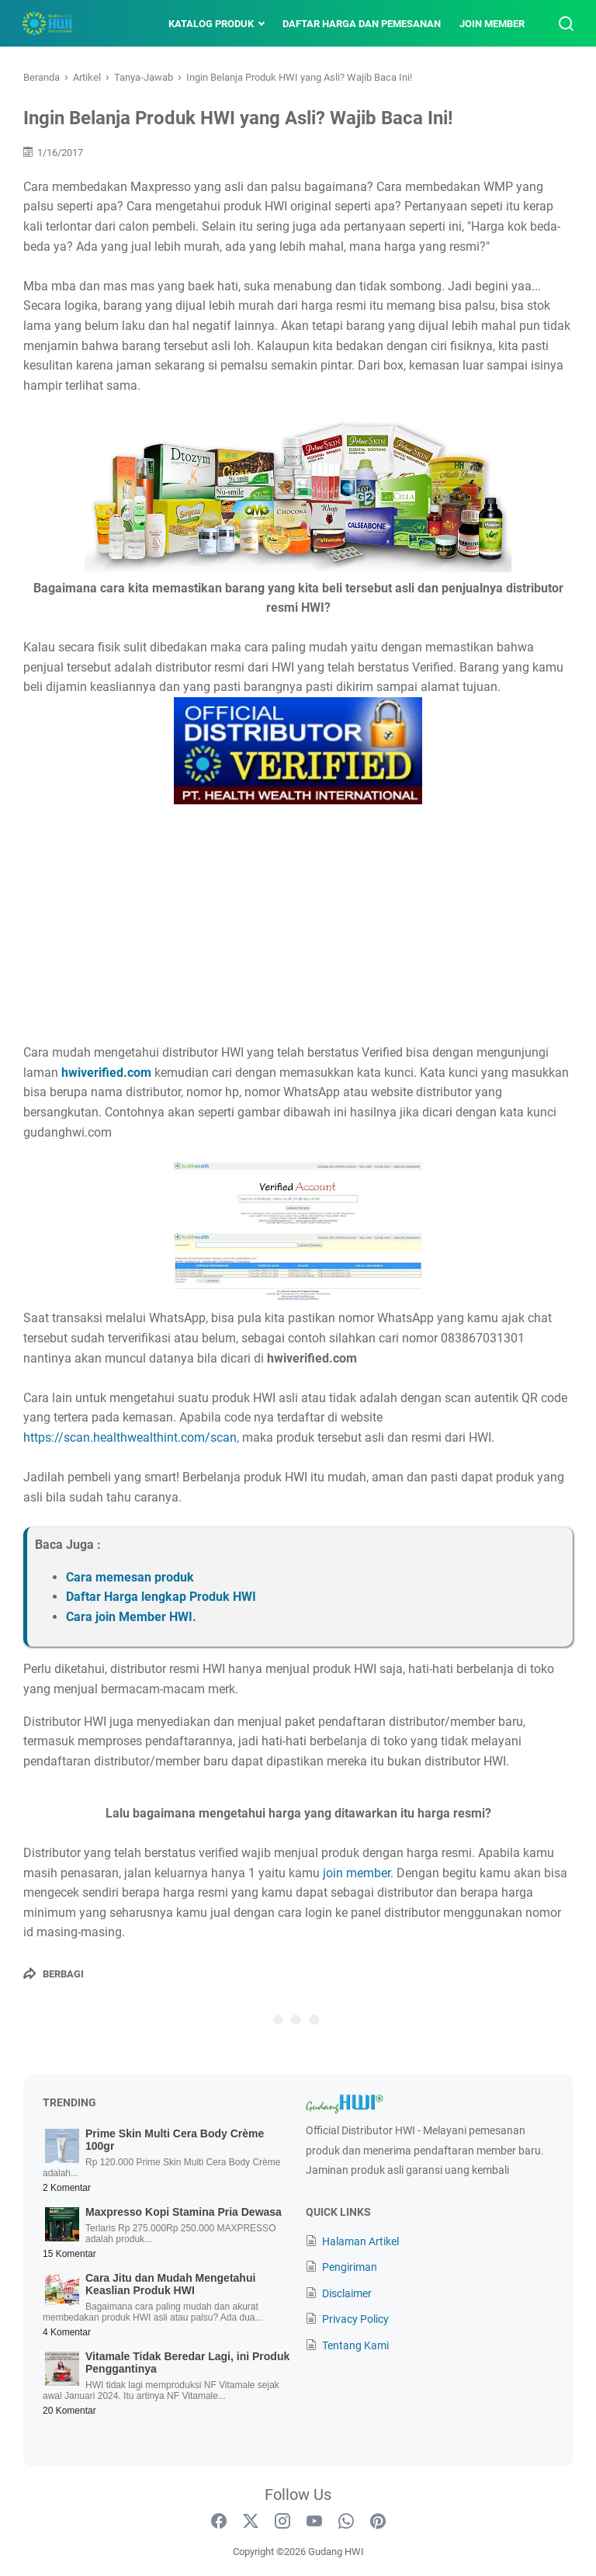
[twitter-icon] (250, 2521)
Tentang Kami (355, 2345)
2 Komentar (67, 2187)
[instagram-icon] (282, 2521)
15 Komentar (69, 2253)
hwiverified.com (106, 1072)
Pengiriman (349, 2267)
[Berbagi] (53, 1973)
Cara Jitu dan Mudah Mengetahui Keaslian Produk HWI (170, 2284)
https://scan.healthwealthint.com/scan (130, 1437)
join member (356, 1873)
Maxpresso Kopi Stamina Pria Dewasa (183, 2212)
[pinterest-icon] (378, 2521)
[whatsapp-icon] (346, 2521)
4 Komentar (67, 2332)
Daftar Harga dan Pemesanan (360, 24)
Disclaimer (347, 2293)
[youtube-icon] (314, 2521)
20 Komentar (69, 2410)
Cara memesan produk (130, 1577)
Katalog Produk (209, 24)
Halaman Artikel (360, 2241)
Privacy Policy (355, 2319)
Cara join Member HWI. (131, 1616)
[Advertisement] (298, 926)
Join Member (490, 24)
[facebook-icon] (218, 2521)
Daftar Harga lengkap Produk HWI (161, 1596)
